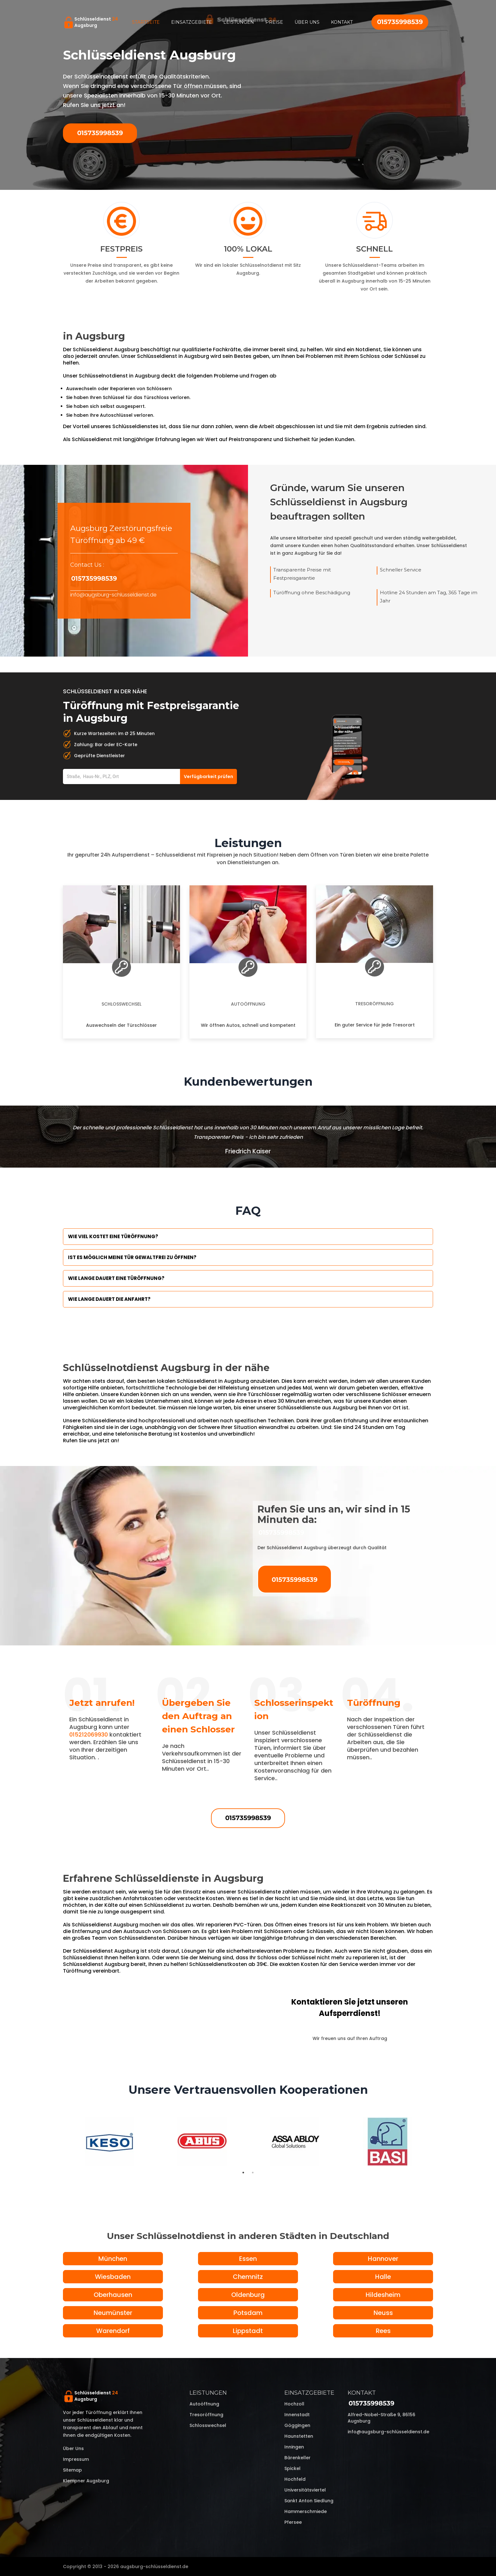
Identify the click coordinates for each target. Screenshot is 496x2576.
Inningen (294, 2447)
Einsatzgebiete (191, 22)
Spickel (292, 2468)
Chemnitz (248, 2276)
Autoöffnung (248, 1004)
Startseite (146, 22)
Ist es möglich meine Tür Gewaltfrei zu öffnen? (132, 1257)
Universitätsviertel (305, 2490)
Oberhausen (113, 2294)
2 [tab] (253, 2172)
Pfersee (293, 2522)
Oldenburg (248, 2294)
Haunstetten (298, 2436)
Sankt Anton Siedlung (308, 2501)
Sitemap (72, 2470)
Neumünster (113, 2312)
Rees (383, 2330)
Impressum (76, 2459)
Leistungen (238, 22)
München (112, 2258)
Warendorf (113, 2330)
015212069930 (88, 1734)
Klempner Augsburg (86, 2481)
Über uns (306, 22)
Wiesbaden (113, 2276)
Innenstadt (297, 2414)
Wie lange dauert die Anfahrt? (109, 1299)
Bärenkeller (297, 2457)
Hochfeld (295, 2479)
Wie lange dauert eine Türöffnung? (116, 1278)
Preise (274, 22)
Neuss (383, 2312)
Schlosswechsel (121, 1004)
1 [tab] (243, 2172)
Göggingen (297, 2425)
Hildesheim (383, 2294)
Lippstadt (248, 2330)
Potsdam (248, 2312)
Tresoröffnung (374, 1004)
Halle (383, 2276)
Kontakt (342, 22)
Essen (248, 2258)
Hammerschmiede (305, 2511)
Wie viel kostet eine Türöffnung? (113, 1236)
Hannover (383, 2258)
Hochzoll (294, 2404)
